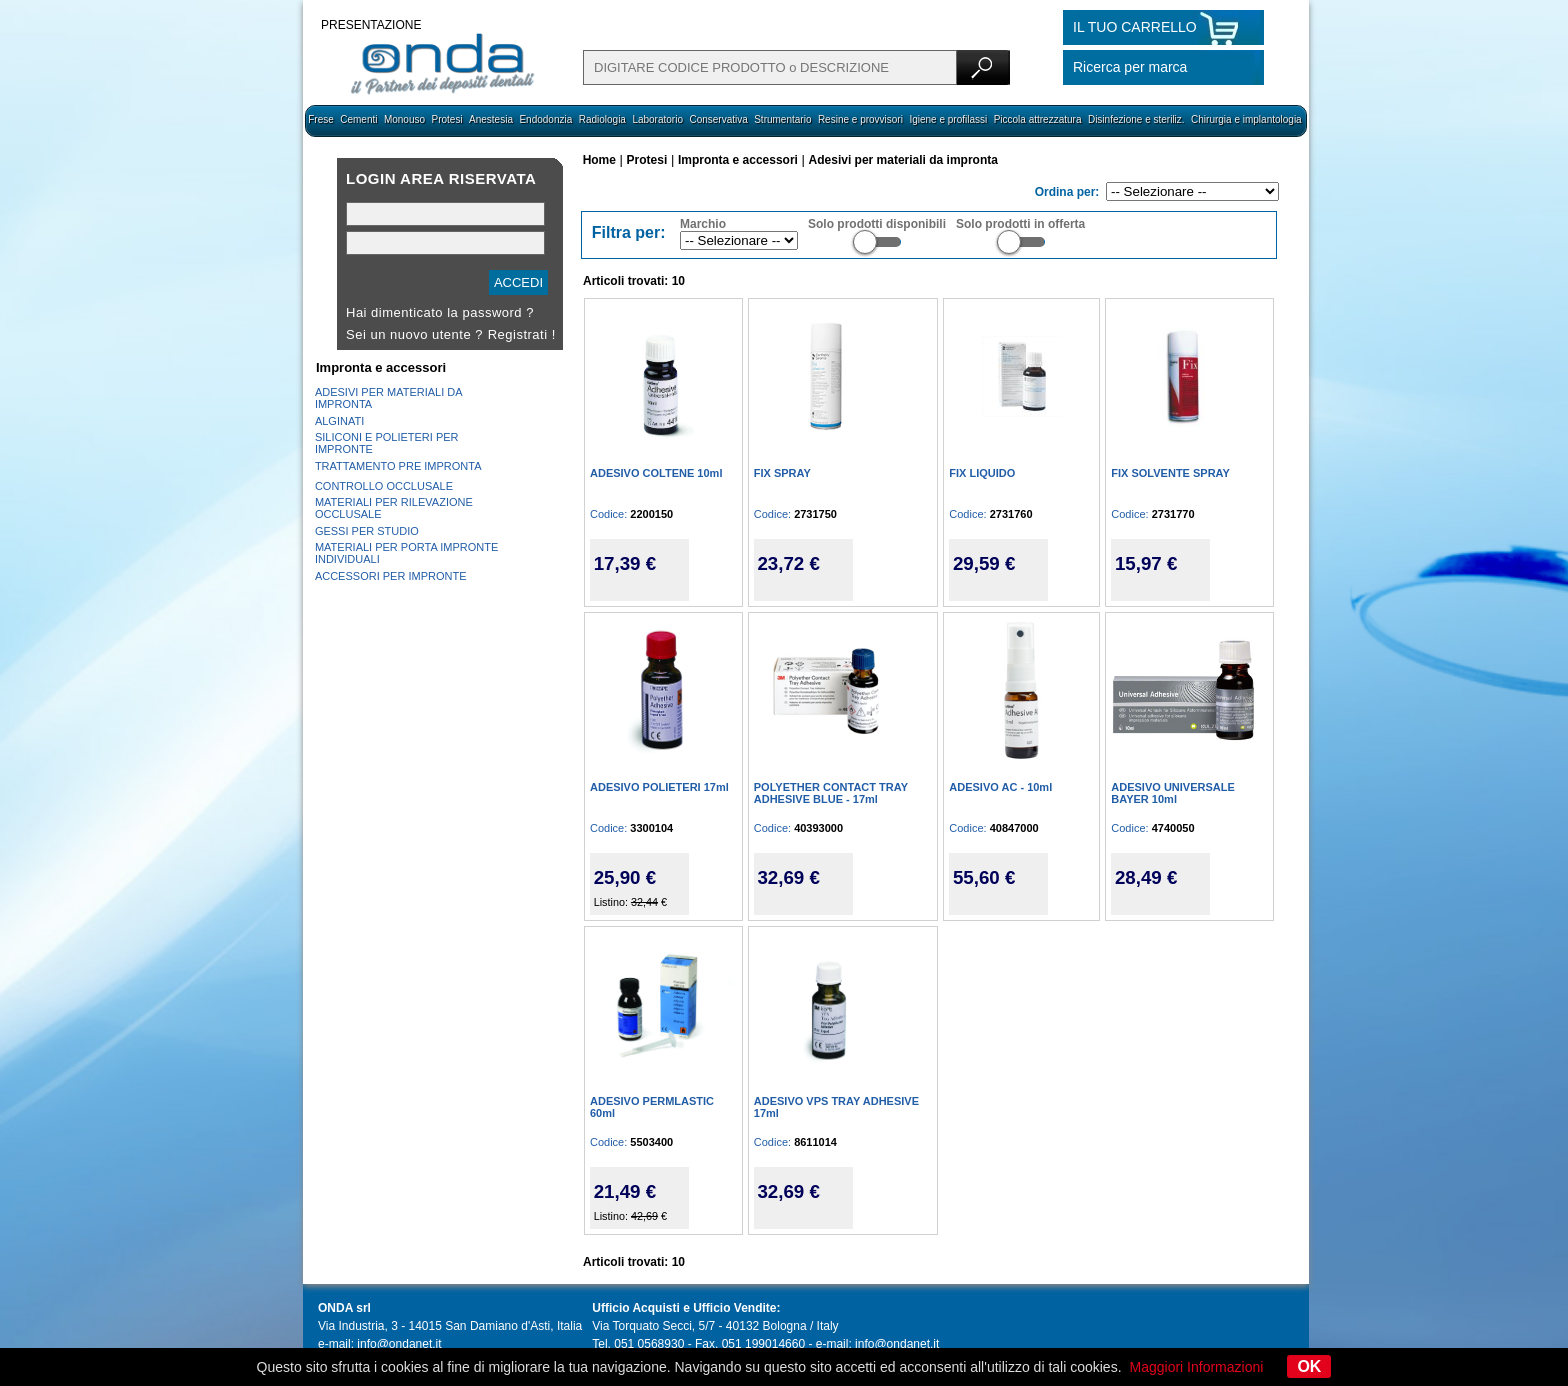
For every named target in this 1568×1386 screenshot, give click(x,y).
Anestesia (491, 119)
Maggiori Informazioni (1197, 1367)
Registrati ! (522, 334)
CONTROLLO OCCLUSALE (384, 486)
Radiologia (602, 119)
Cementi (358, 119)
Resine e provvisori (860, 119)
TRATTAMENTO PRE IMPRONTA (398, 466)
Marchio (703, 224)
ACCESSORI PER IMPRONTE (391, 576)
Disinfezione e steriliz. (1136, 119)
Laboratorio (657, 119)
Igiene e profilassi (948, 119)
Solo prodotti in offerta (1020, 224)
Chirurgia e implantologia (1246, 119)
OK (1309, 1366)
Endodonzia (545, 119)
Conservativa (718, 119)
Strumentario (782, 119)
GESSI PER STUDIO (367, 531)
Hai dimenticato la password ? (440, 312)
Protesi (446, 119)
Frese (321, 119)
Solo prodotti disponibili (877, 224)
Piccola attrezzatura (1038, 119)
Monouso (404, 119)
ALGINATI (339, 421)
